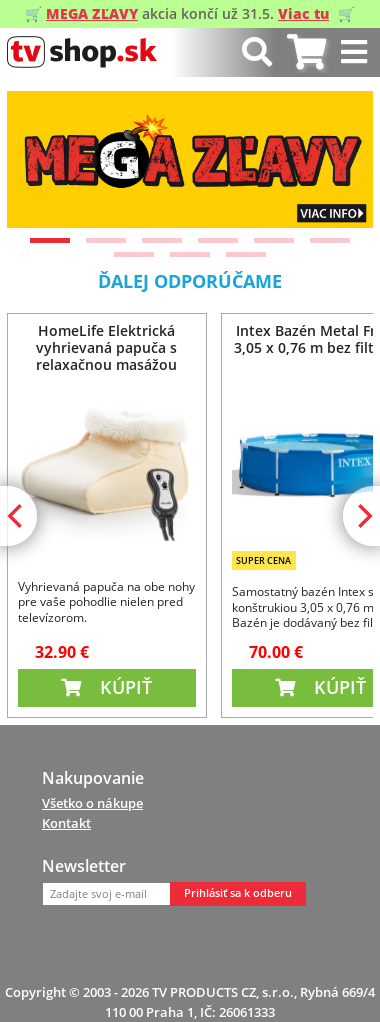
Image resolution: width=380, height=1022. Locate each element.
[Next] (341, 166)
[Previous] (39, 166)
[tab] (306, 52)
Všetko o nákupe (92, 803)
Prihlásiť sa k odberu (238, 893)
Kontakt (66, 823)
